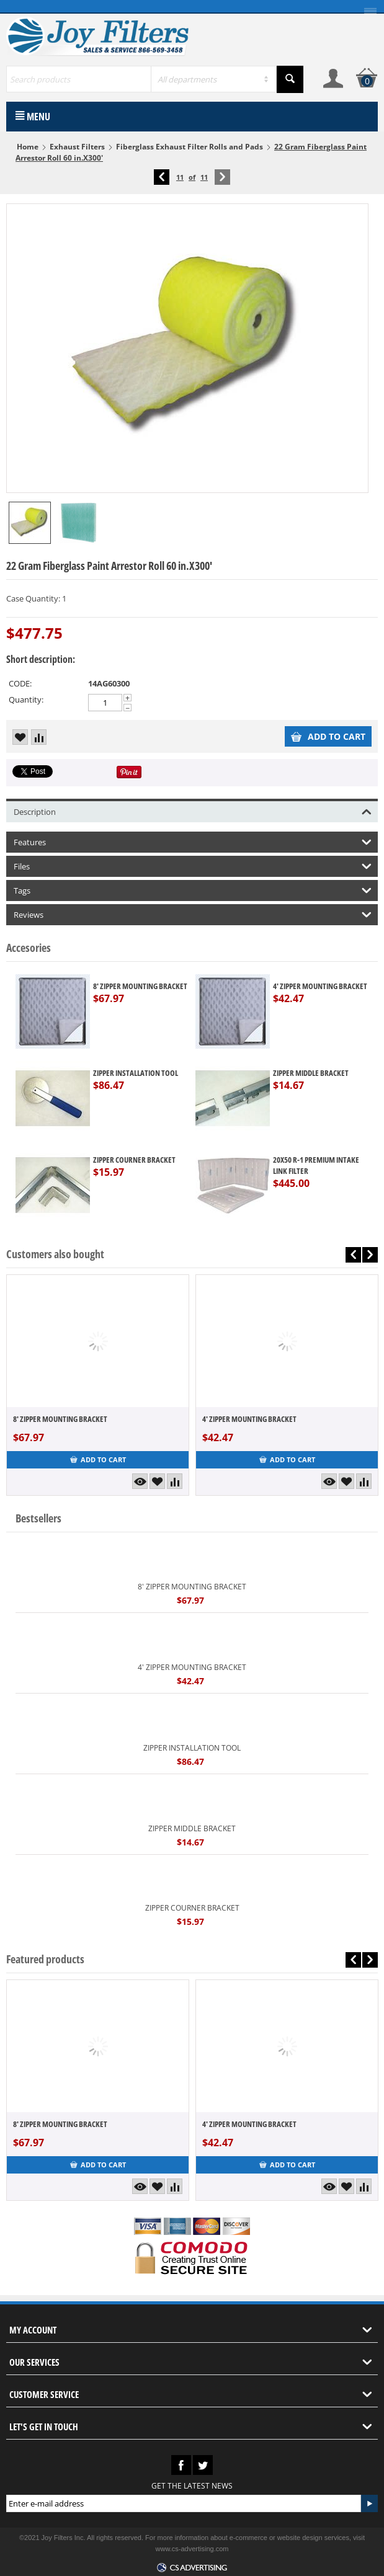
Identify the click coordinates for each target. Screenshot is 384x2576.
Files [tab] (193, 865)
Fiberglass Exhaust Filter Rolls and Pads (189, 146)
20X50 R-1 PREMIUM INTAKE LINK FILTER (316, 1165)
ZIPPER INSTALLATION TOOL (135, 1072)
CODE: (20, 683)
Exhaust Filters (77, 146)
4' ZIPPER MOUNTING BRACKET (320, 986)
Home (27, 146)
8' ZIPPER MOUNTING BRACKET (140, 986)
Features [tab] (193, 841)
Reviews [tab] (193, 913)
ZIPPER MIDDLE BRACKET (311, 1072)
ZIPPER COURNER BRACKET (134, 1159)
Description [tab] (193, 810)
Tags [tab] (193, 889)
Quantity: (26, 699)
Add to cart (328, 736)
